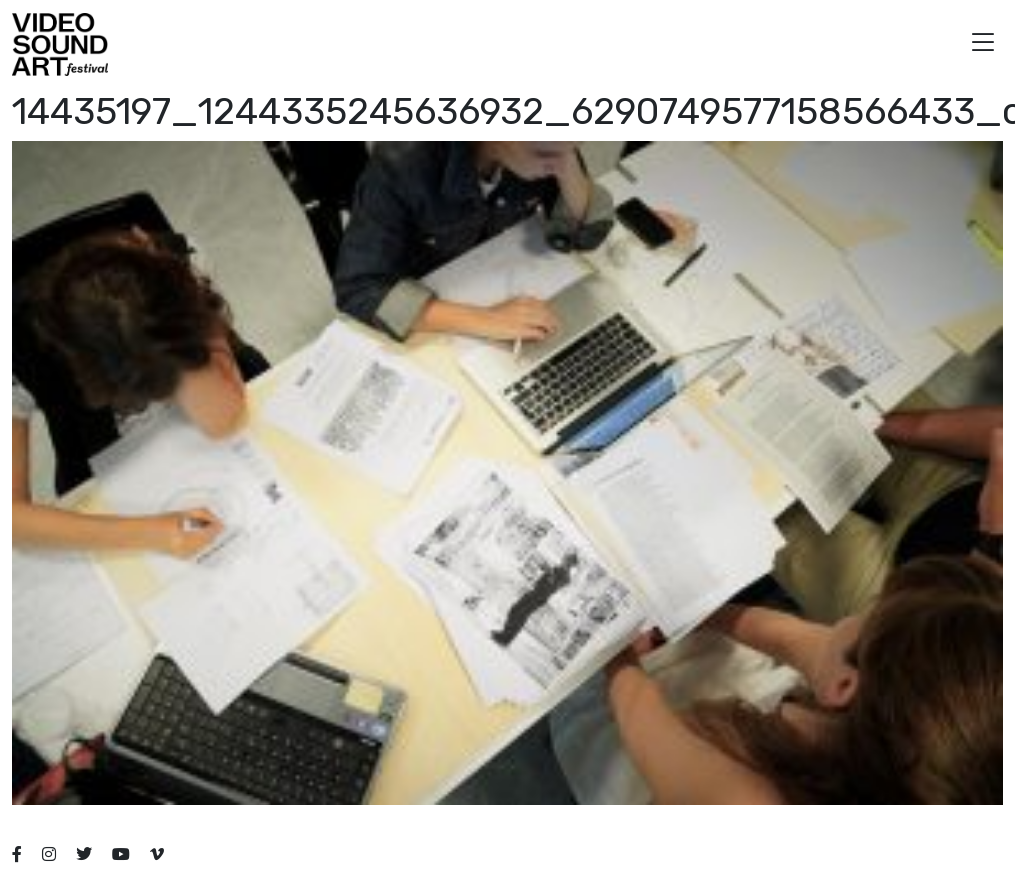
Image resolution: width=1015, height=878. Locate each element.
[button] (983, 44)
